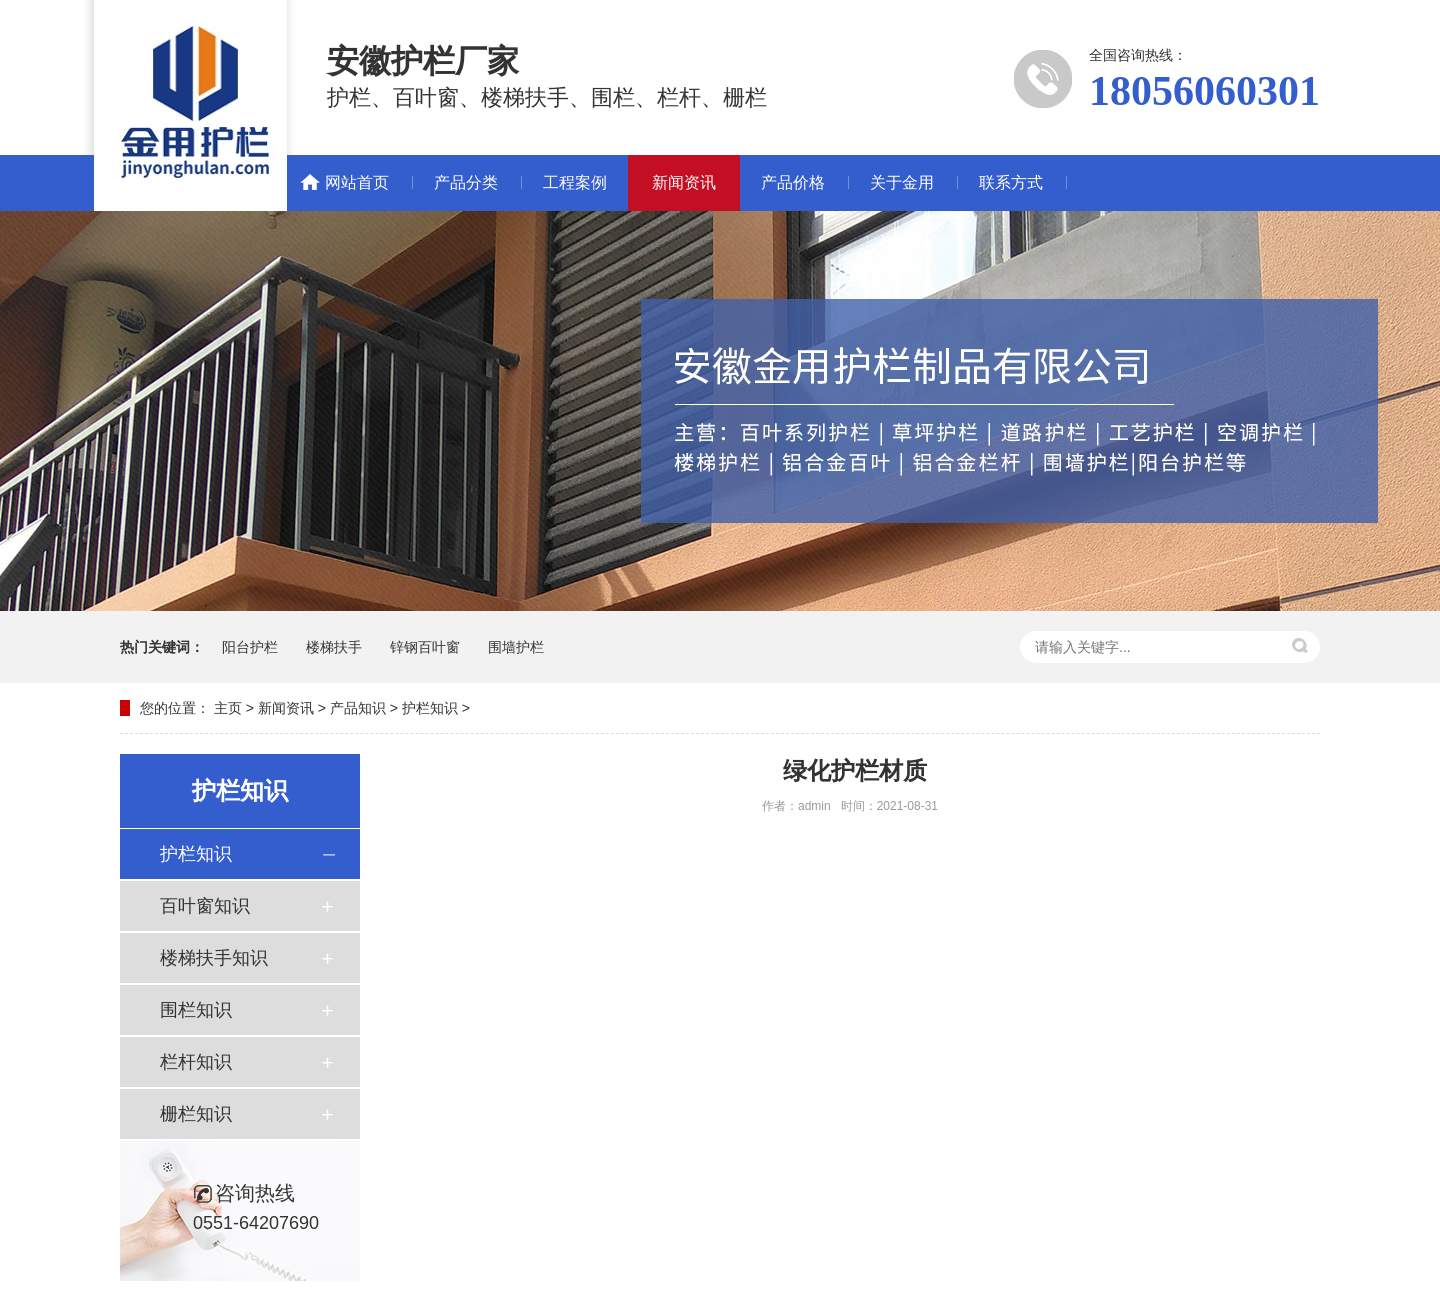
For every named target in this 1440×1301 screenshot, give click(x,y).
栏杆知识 (196, 1062)
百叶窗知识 (205, 906)
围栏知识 (196, 1010)
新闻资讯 (684, 182)
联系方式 (1011, 182)
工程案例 (575, 182)
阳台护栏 (250, 647)
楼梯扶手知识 (214, 958)
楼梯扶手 (334, 647)
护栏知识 (430, 708)
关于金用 (902, 182)
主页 (228, 708)
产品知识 (358, 708)
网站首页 (357, 182)
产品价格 (793, 182)
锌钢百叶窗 (425, 647)
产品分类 (466, 182)
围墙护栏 (516, 647)
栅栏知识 (196, 1114)
